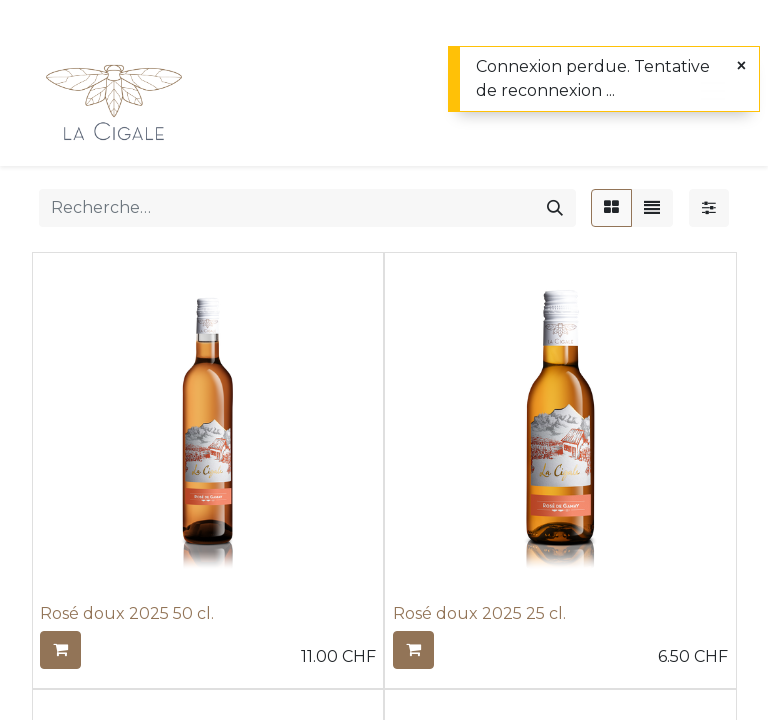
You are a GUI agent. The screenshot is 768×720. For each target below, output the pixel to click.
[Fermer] (741, 66)
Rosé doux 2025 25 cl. (479, 613)
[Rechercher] (555, 208)
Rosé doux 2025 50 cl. (127, 613)
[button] (60, 650)
